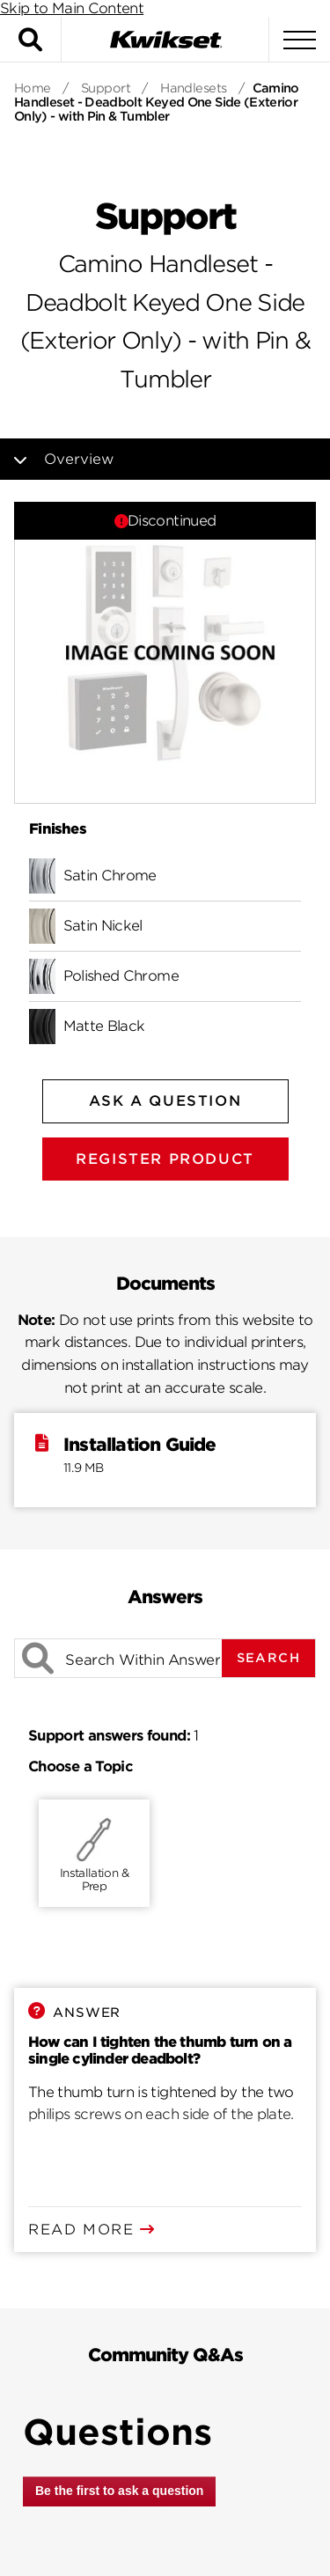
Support (105, 88)
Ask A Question (165, 1101)
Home (32, 88)
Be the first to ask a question (119, 2491)
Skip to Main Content (71, 8)
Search (268, 1658)
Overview (92, 458)
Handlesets (193, 88)
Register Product (165, 1159)
